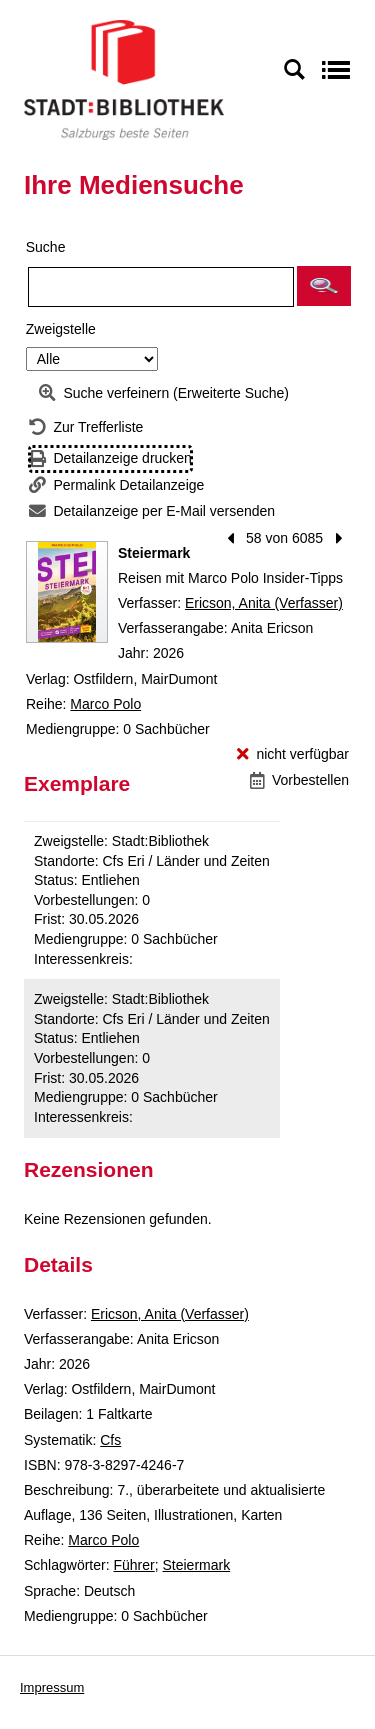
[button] (324, 286)
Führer (133, 1565)
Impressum (52, 1687)
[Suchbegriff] (161, 287)
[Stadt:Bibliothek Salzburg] (124, 79)
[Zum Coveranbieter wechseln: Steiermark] (67, 592)
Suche (46, 247)
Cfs (110, 1440)
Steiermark (197, 1565)
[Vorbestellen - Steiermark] (299, 780)
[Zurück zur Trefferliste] (86, 427)
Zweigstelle (61, 329)
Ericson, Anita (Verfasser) (264, 603)
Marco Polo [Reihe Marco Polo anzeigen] (105, 704)
